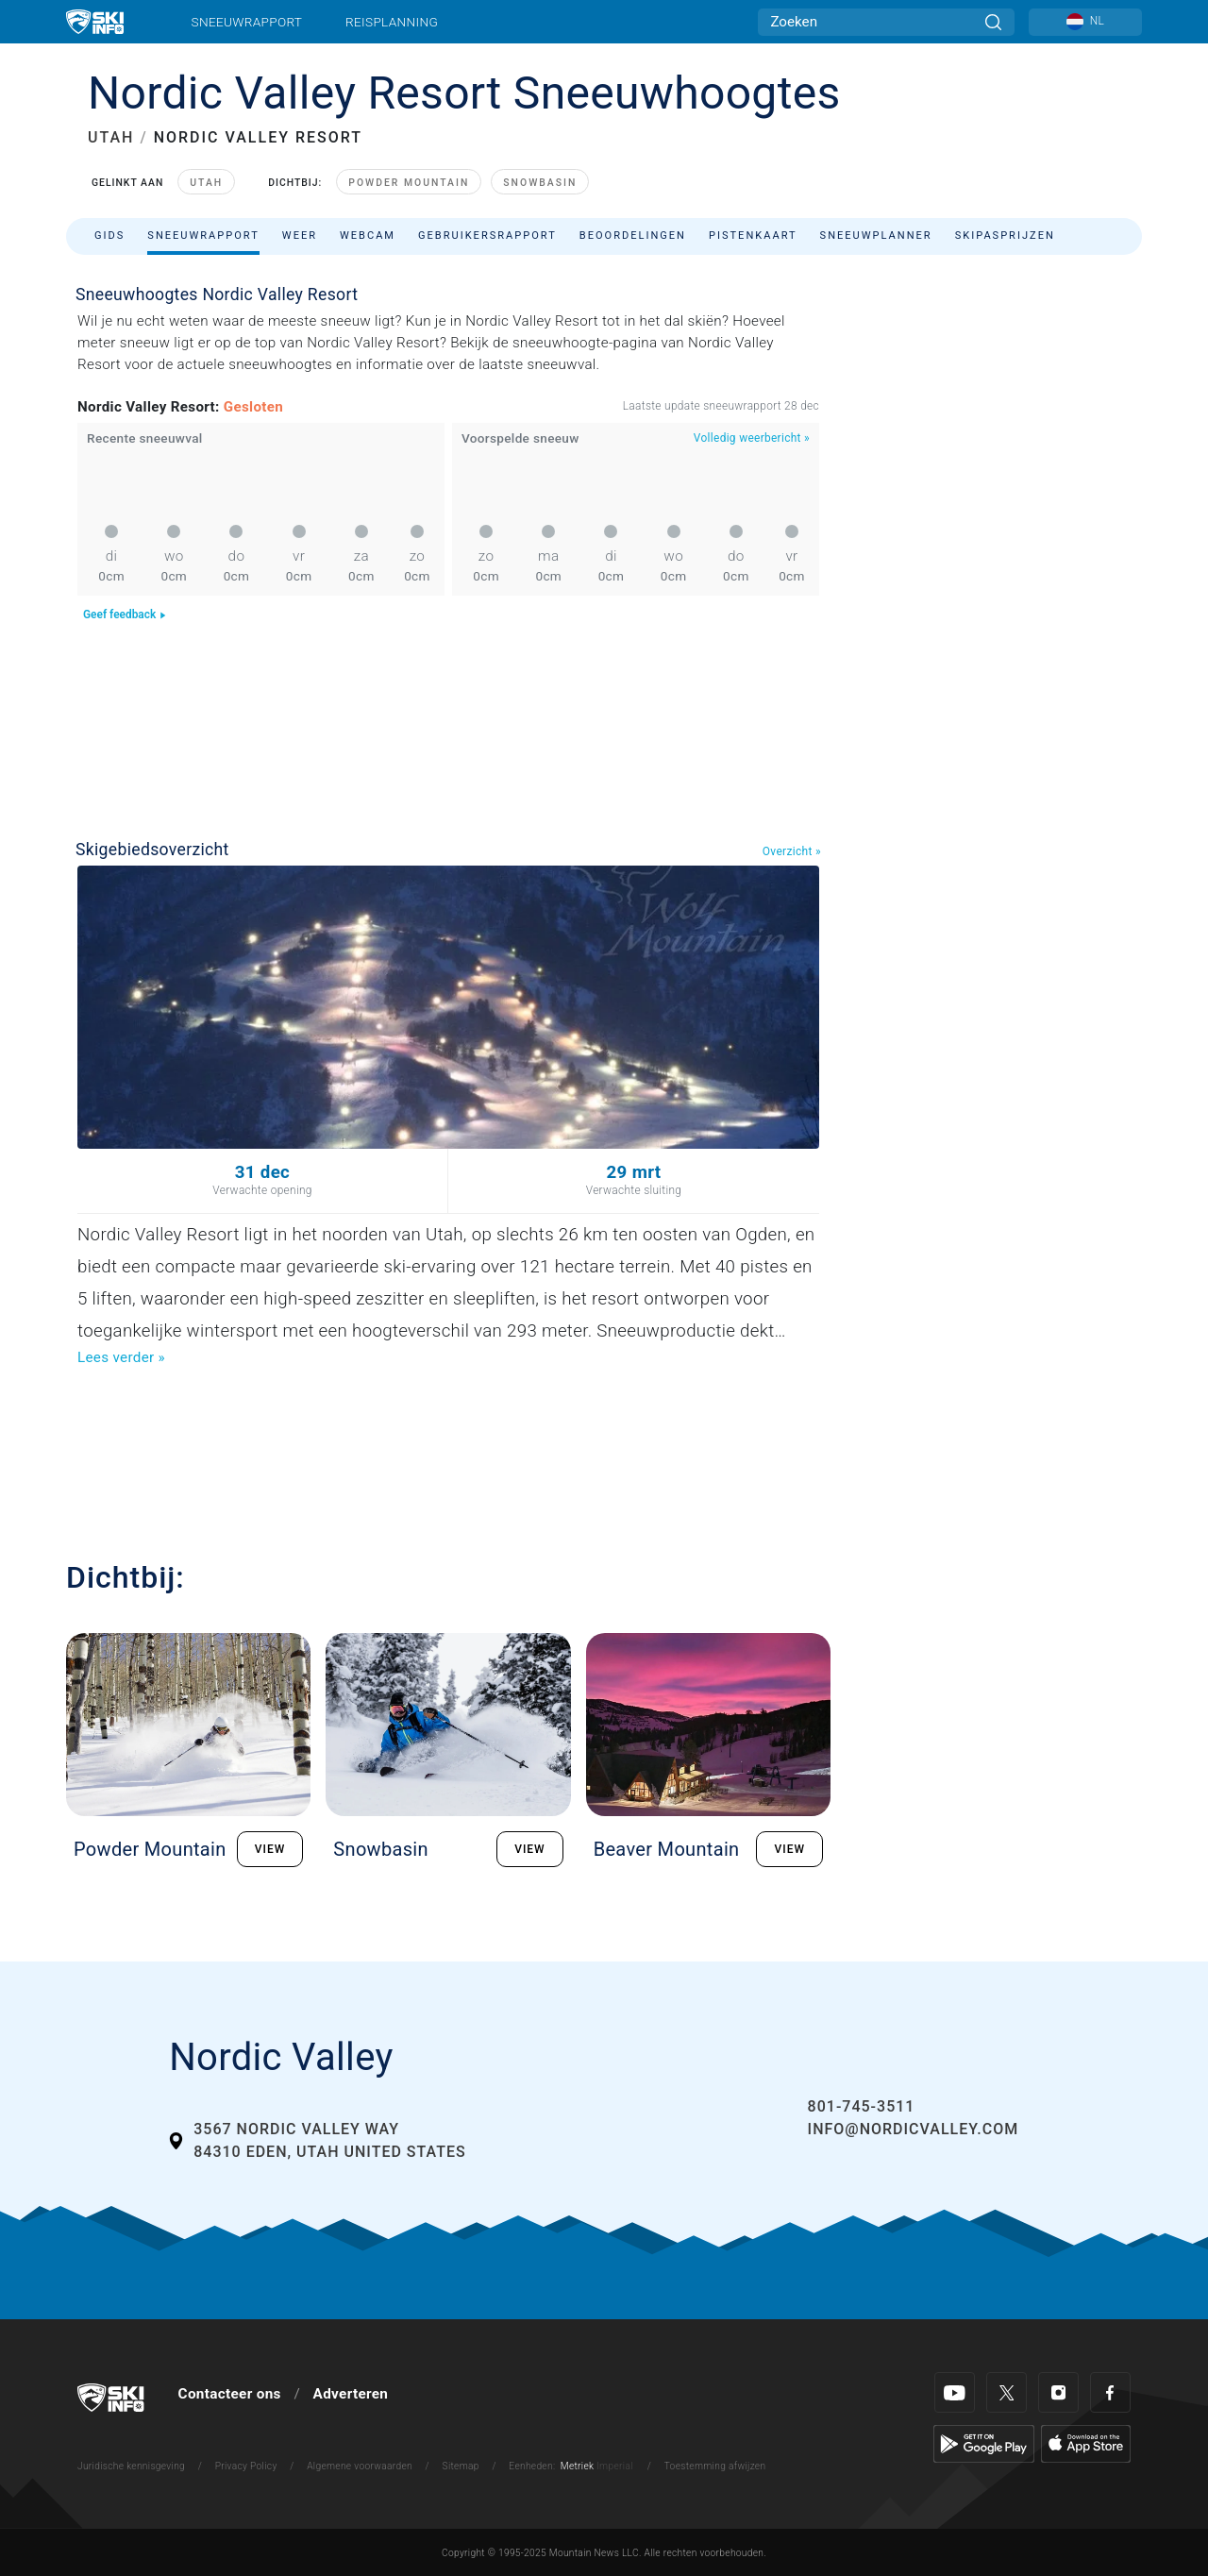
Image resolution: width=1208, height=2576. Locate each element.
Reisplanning (391, 21)
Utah (206, 183)
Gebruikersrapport (487, 235)
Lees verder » (121, 1357)
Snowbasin (540, 183)
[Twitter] (1006, 2392)
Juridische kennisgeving (131, 2466)
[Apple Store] (1086, 2442)
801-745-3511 (861, 2106)
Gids (109, 235)
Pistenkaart (753, 235)
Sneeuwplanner (876, 235)
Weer (299, 235)
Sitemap (461, 2466)
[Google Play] (983, 2442)
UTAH (111, 137)
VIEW (270, 1849)
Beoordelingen (632, 235)
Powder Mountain (408, 183)
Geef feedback (125, 614)
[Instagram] (1058, 2392)
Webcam (367, 235)
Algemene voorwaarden (359, 2466)
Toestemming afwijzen (715, 2466)
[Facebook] (1110, 2392)
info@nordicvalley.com (913, 2129)
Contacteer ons (229, 2393)
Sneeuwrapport (247, 21)
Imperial (614, 2466)
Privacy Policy (246, 2466)
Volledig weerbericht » (752, 438)
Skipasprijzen (1005, 235)
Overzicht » (792, 851)
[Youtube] (954, 2392)
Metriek (578, 2466)
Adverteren (351, 2393)
